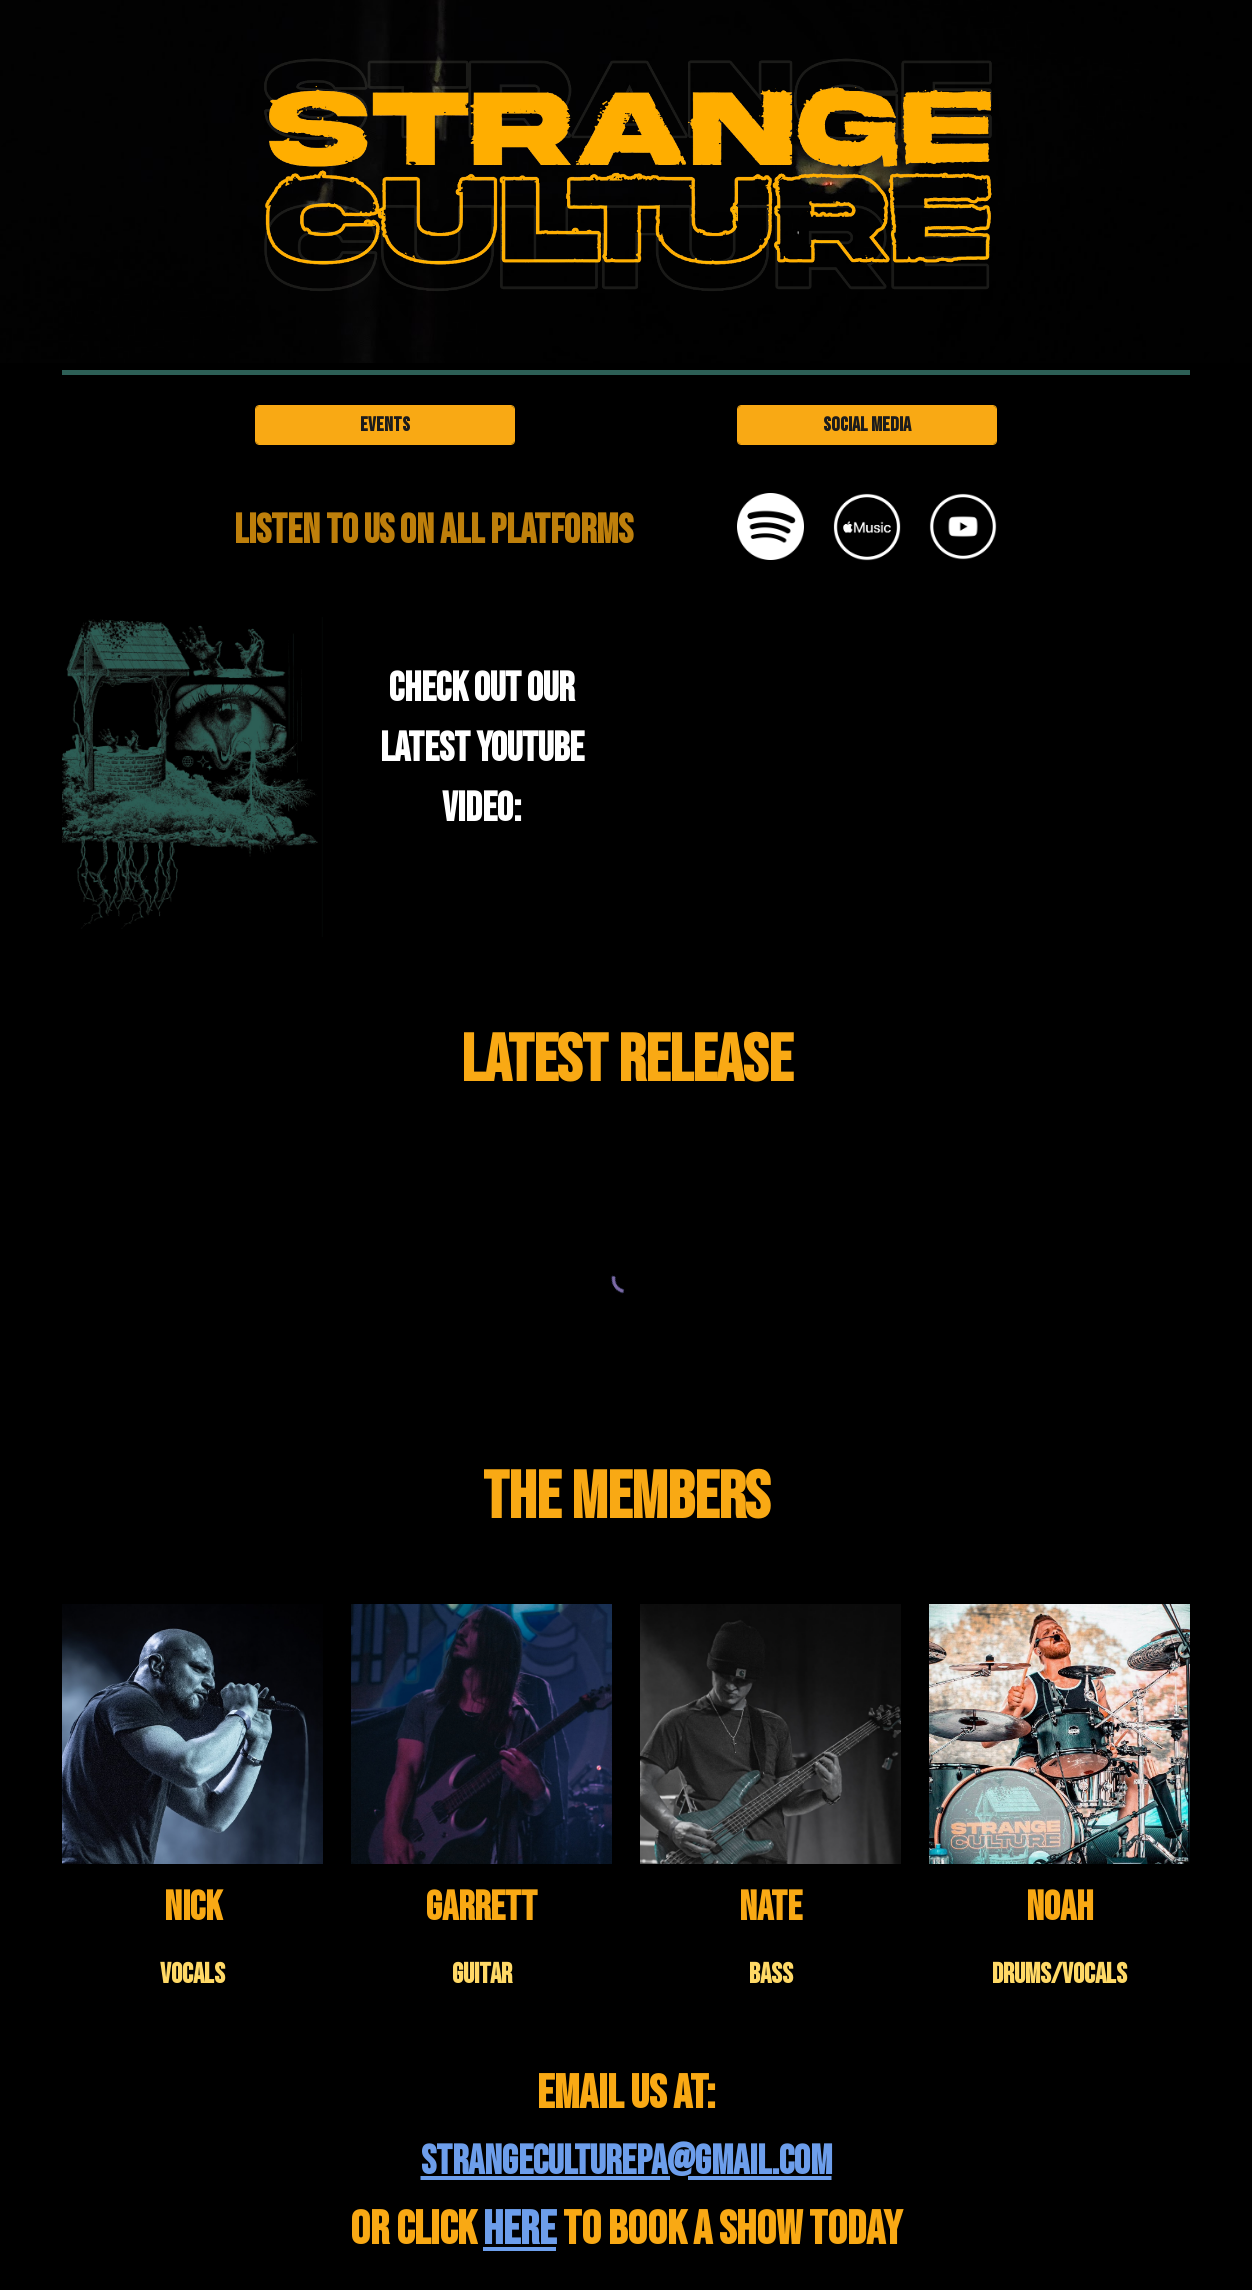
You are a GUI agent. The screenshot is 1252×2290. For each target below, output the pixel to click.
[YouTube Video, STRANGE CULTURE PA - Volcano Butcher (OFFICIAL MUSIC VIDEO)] (866, 786)
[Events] (385, 425)
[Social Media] (867, 425)
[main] (433, 531)
